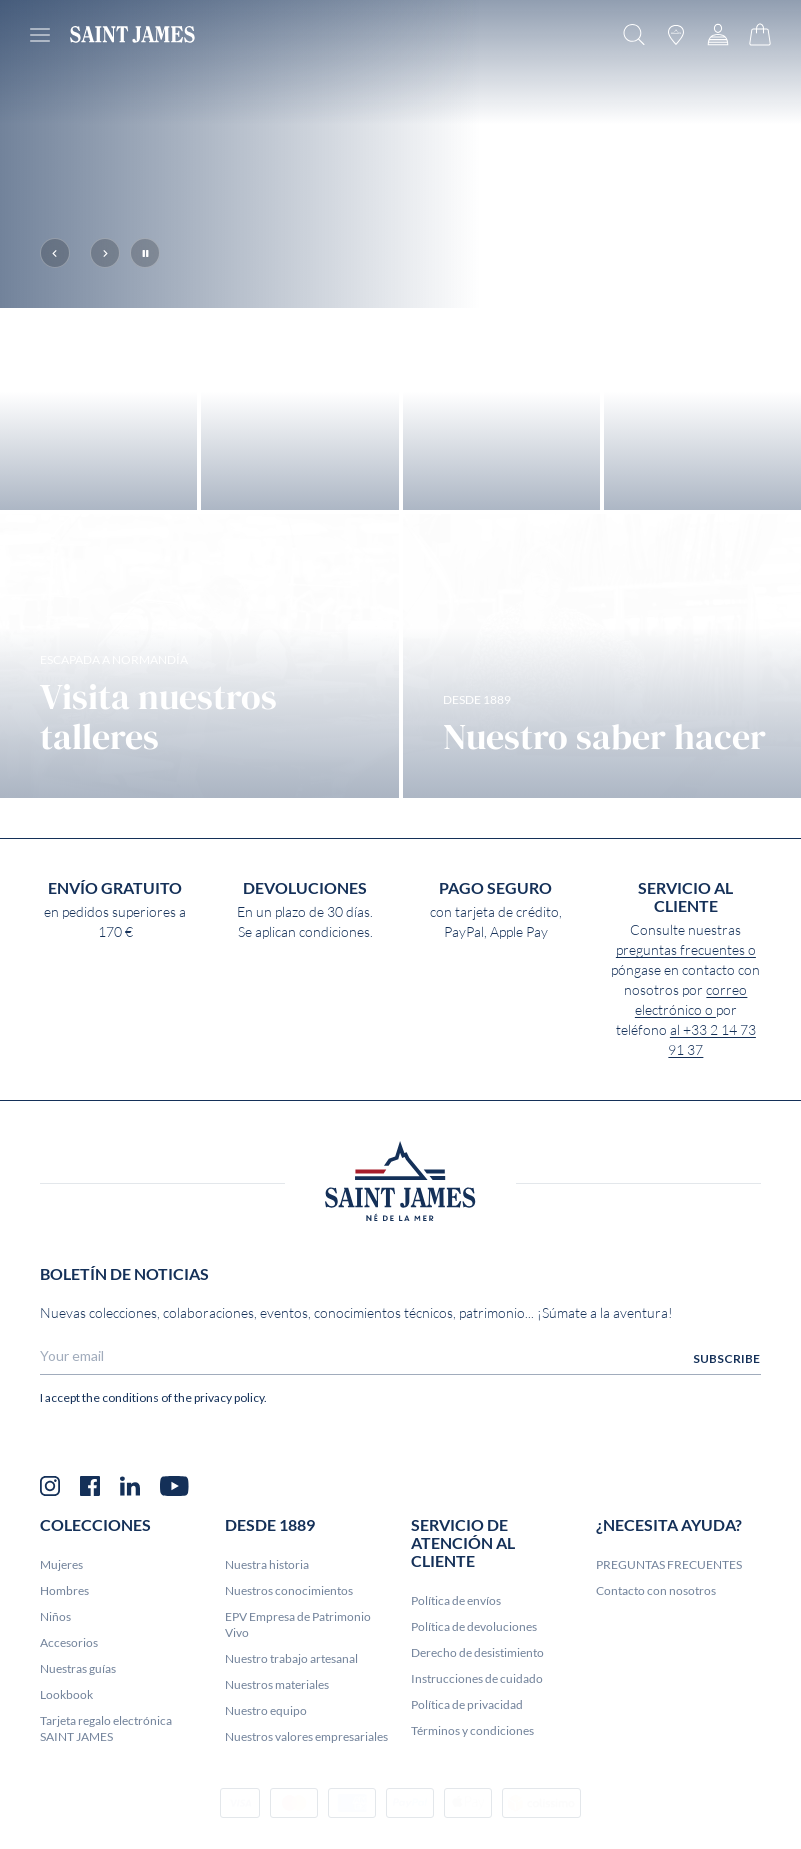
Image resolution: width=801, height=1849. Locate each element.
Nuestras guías (78, 1752)
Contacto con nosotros (656, 1674)
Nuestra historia (267, 1648)
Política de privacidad (467, 1788)
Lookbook (66, 1778)
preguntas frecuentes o (686, 1035)
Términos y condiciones (472, 1814)
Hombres (64, 1674)
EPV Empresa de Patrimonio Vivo (298, 1708)
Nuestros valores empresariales (306, 1820)
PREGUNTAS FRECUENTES (669, 1648)
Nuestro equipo (266, 1794)
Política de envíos (456, 1684)
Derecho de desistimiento (477, 1736)
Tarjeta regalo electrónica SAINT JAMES (106, 1812)
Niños (55, 1700)
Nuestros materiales (277, 1768)
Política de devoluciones (474, 1710)
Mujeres (61, 1648)
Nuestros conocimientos (289, 1674)
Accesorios (69, 1726)
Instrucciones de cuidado (477, 1762)
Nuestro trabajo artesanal (291, 1742)
